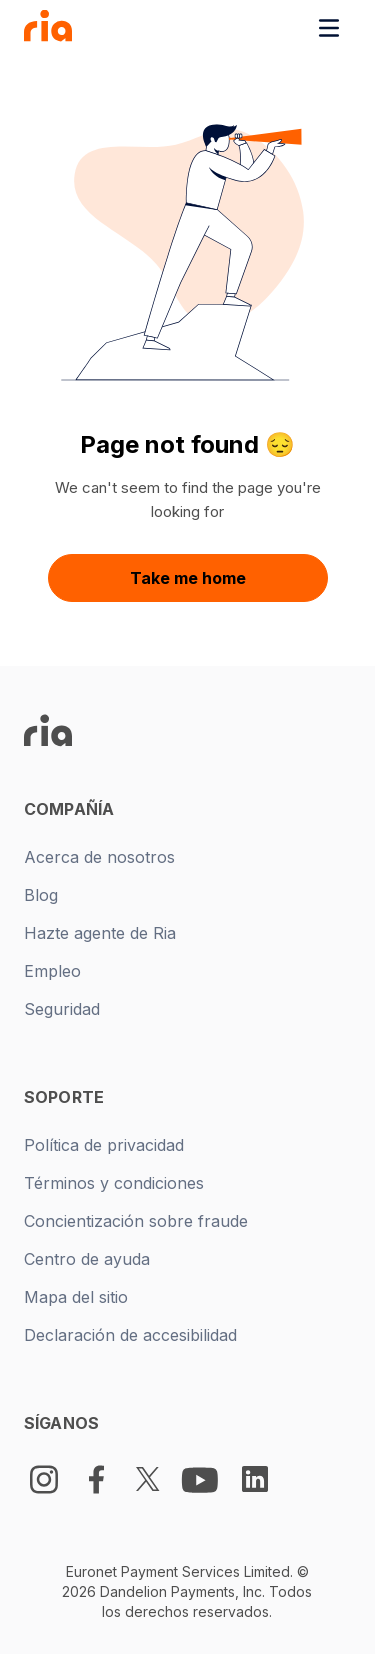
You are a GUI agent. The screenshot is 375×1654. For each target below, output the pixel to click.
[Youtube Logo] (202, 1479)
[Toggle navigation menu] (329, 28)
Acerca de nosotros (99, 857)
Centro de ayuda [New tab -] (87, 1259)
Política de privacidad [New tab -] (104, 1145)
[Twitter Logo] (148, 1479)
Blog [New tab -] (41, 895)
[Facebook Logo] (96, 1479)
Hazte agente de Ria (100, 933)
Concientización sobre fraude (136, 1221)
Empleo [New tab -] (52, 971)
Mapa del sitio (76, 1297)
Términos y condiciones (114, 1183)
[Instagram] (44, 1479)
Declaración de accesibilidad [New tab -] (130, 1335)
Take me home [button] (188, 578)
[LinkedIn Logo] (255, 1479)
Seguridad (62, 1009)
